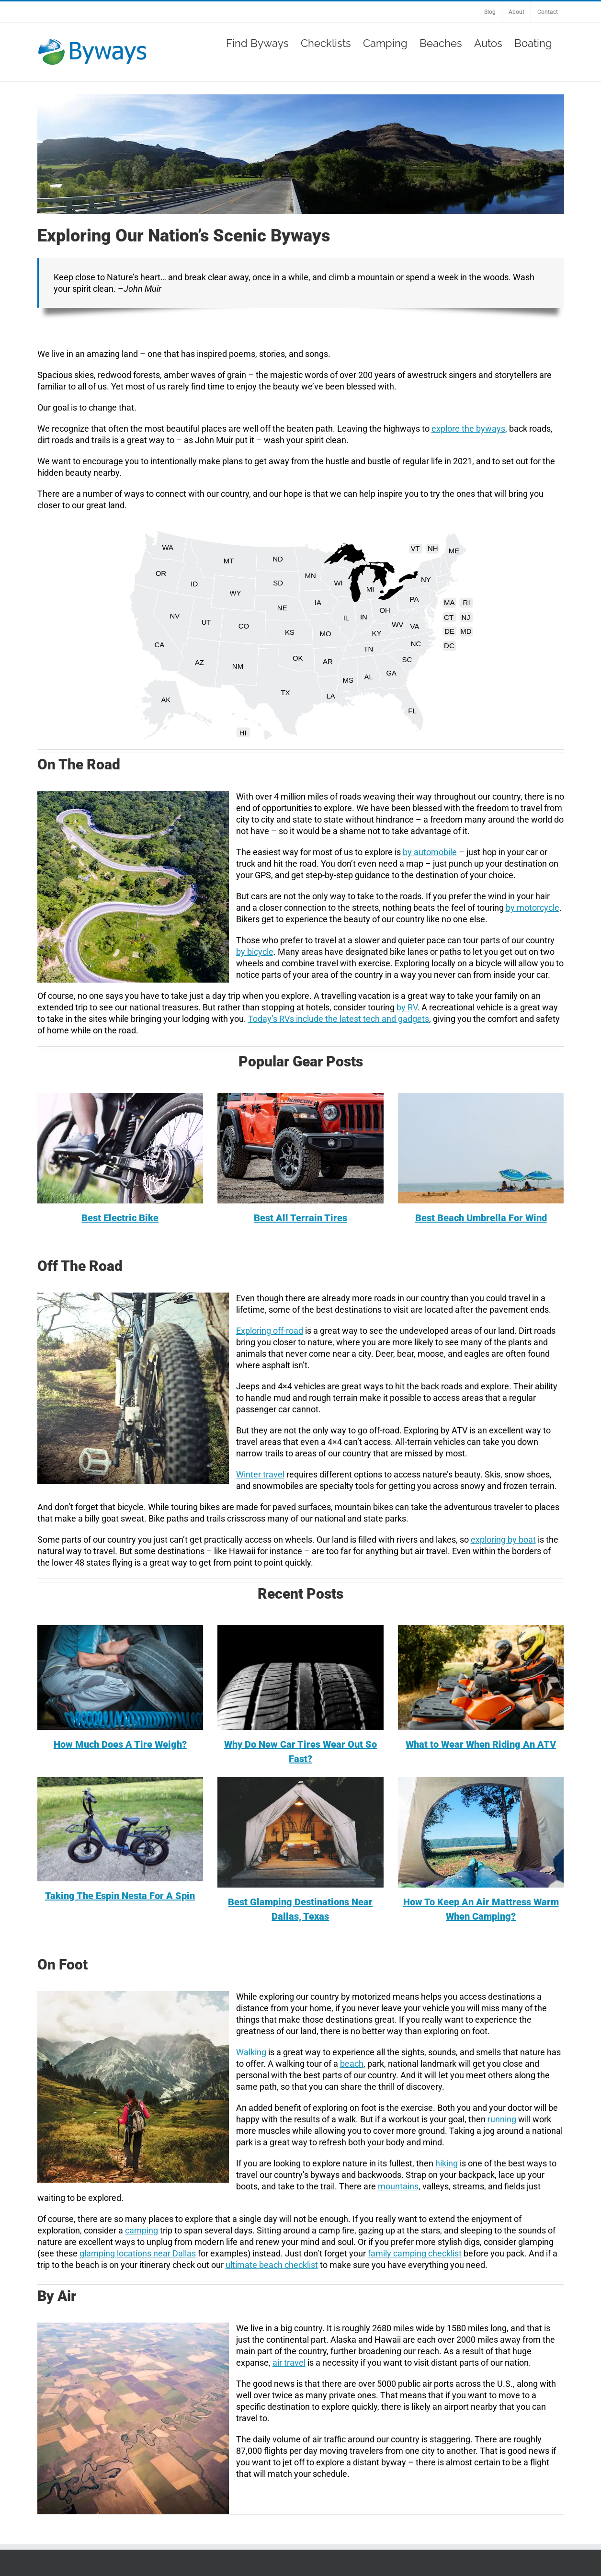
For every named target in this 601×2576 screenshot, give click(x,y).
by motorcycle (532, 908)
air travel (289, 2363)
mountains (398, 2186)
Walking (251, 2052)
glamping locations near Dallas (137, 2253)
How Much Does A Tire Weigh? (120, 1744)
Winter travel (260, 1474)
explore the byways (468, 429)
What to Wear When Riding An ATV (481, 1744)
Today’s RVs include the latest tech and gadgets (338, 1019)
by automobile (430, 852)
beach (351, 2064)
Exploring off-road (269, 1331)
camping (141, 2230)
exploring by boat (503, 1539)
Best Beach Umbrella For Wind (481, 1218)
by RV (407, 1007)
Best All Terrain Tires (300, 1218)
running (502, 2119)
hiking (446, 2163)
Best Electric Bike (120, 1218)
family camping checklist (415, 2253)
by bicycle (254, 952)
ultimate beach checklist (272, 2265)
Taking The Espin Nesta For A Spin (120, 1895)
